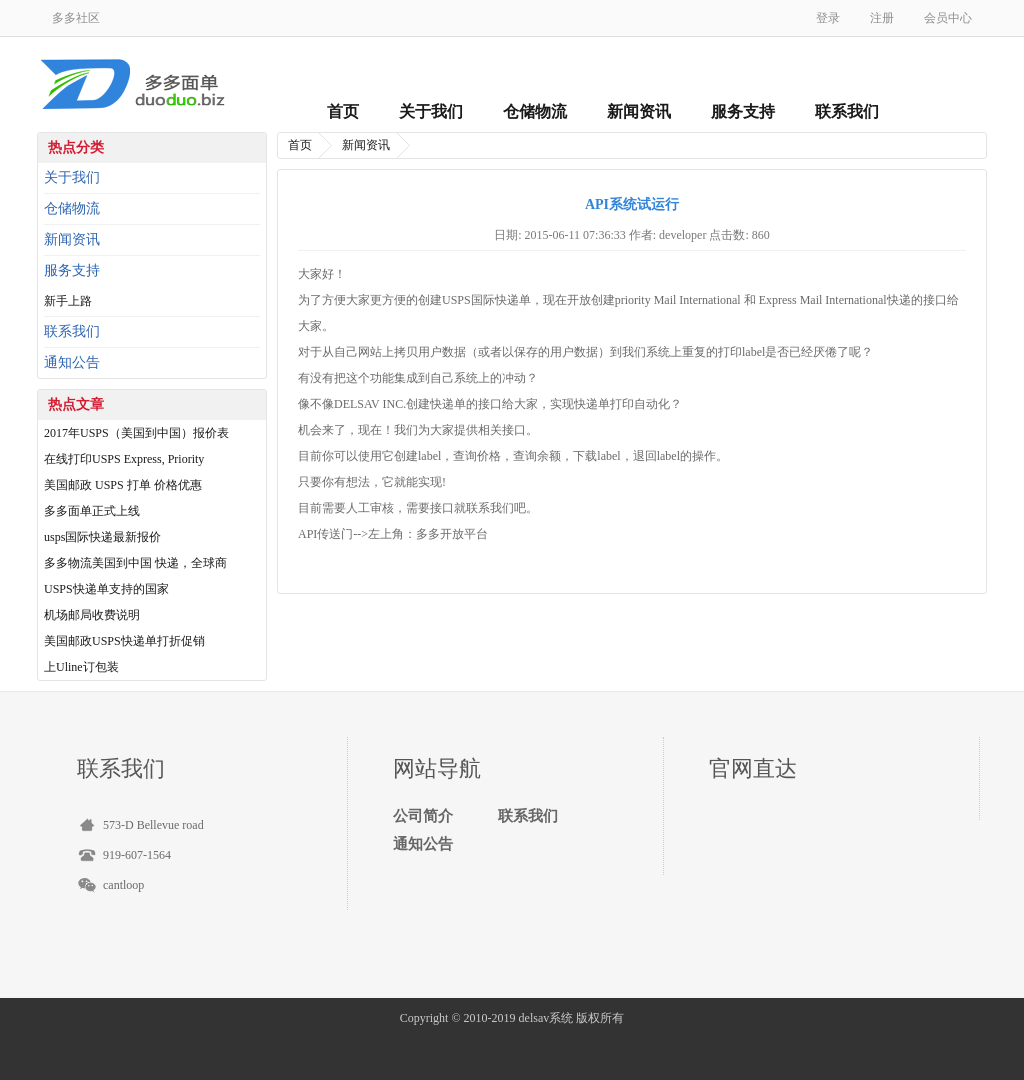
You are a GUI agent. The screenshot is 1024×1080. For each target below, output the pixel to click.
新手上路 (68, 301)
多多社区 (76, 18)
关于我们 (431, 111)
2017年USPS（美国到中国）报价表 (136, 433)
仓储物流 (535, 111)
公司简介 (423, 816)
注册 (882, 18)
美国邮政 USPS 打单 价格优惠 (123, 485)
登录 (828, 18)
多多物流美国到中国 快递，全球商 (135, 563)
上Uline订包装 (81, 667)
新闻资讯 (639, 111)
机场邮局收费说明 (92, 615)
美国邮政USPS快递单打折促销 (124, 641)
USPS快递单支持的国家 (106, 589)
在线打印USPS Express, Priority (124, 459)
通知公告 (72, 362)
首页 (343, 111)
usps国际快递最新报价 (102, 537)
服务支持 (743, 111)
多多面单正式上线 (92, 511)
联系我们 (847, 111)
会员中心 (948, 18)
